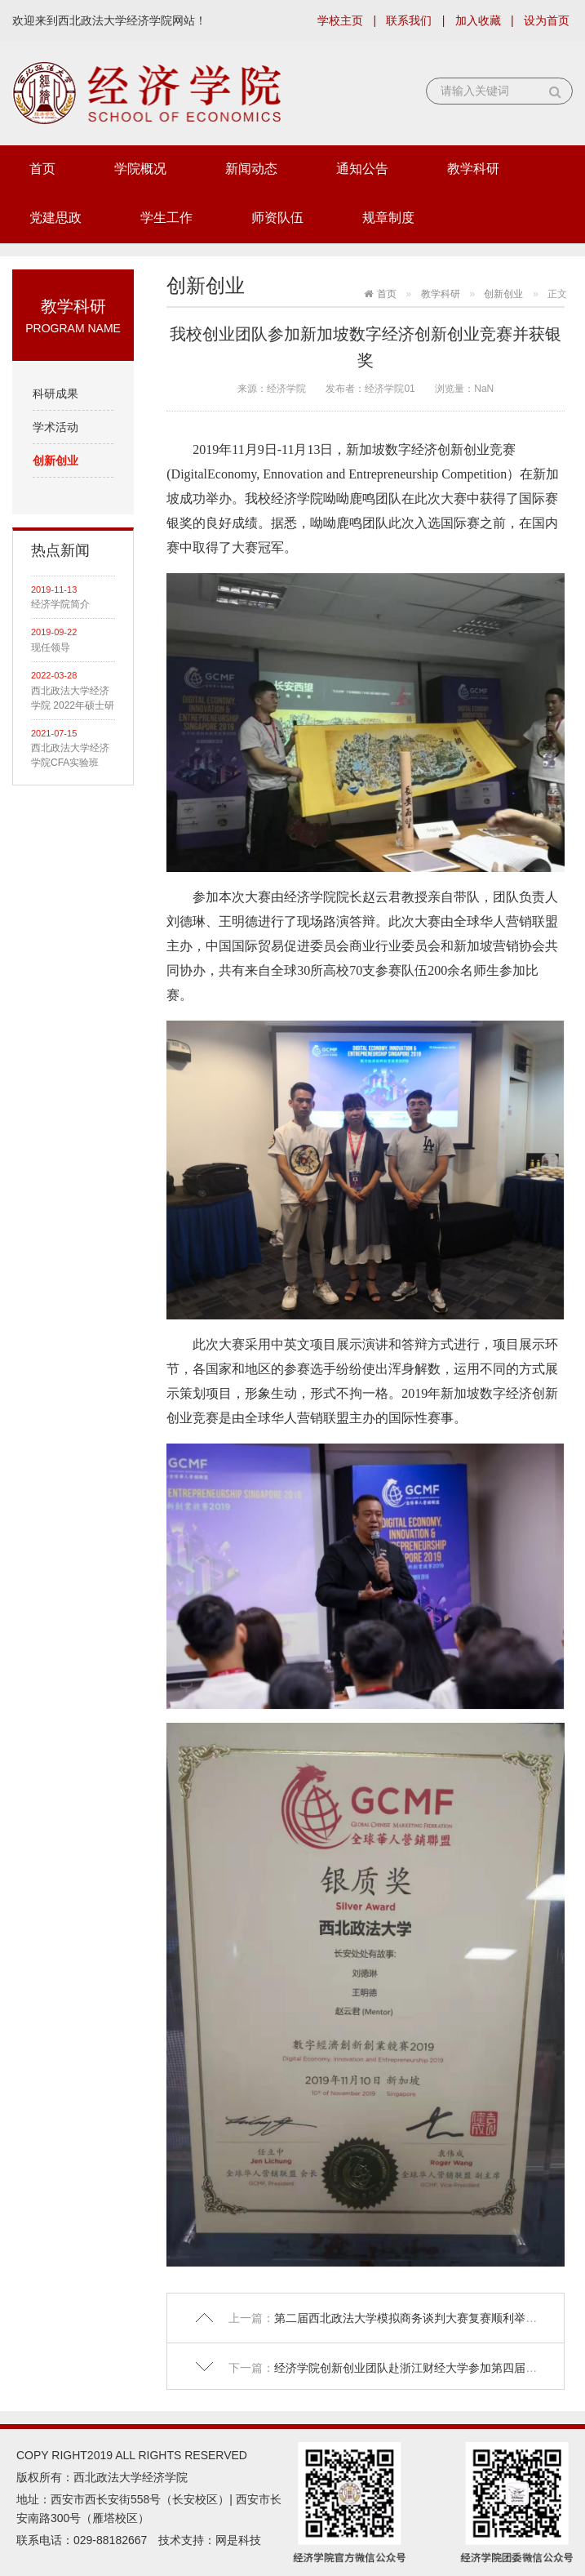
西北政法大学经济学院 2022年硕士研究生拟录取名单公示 (72, 699)
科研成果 (55, 393)
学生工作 (166, 218)
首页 (42, 169)
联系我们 (409, 20)
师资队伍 (277, 218)
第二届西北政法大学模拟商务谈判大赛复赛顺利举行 (408, 2318)
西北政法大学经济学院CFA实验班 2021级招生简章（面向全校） (70, 756)
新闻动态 (251, 169)
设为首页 (546, 20)
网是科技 (238, 2540)
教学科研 (473, 169)
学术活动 (55, 427)
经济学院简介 (60, 604)
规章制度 (388, 218)
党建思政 (55, 218)
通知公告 (362, 169)
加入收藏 (478, 20)
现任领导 (50, 647)
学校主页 (340, 20)
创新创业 (55, 460)
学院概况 (140, 169)
